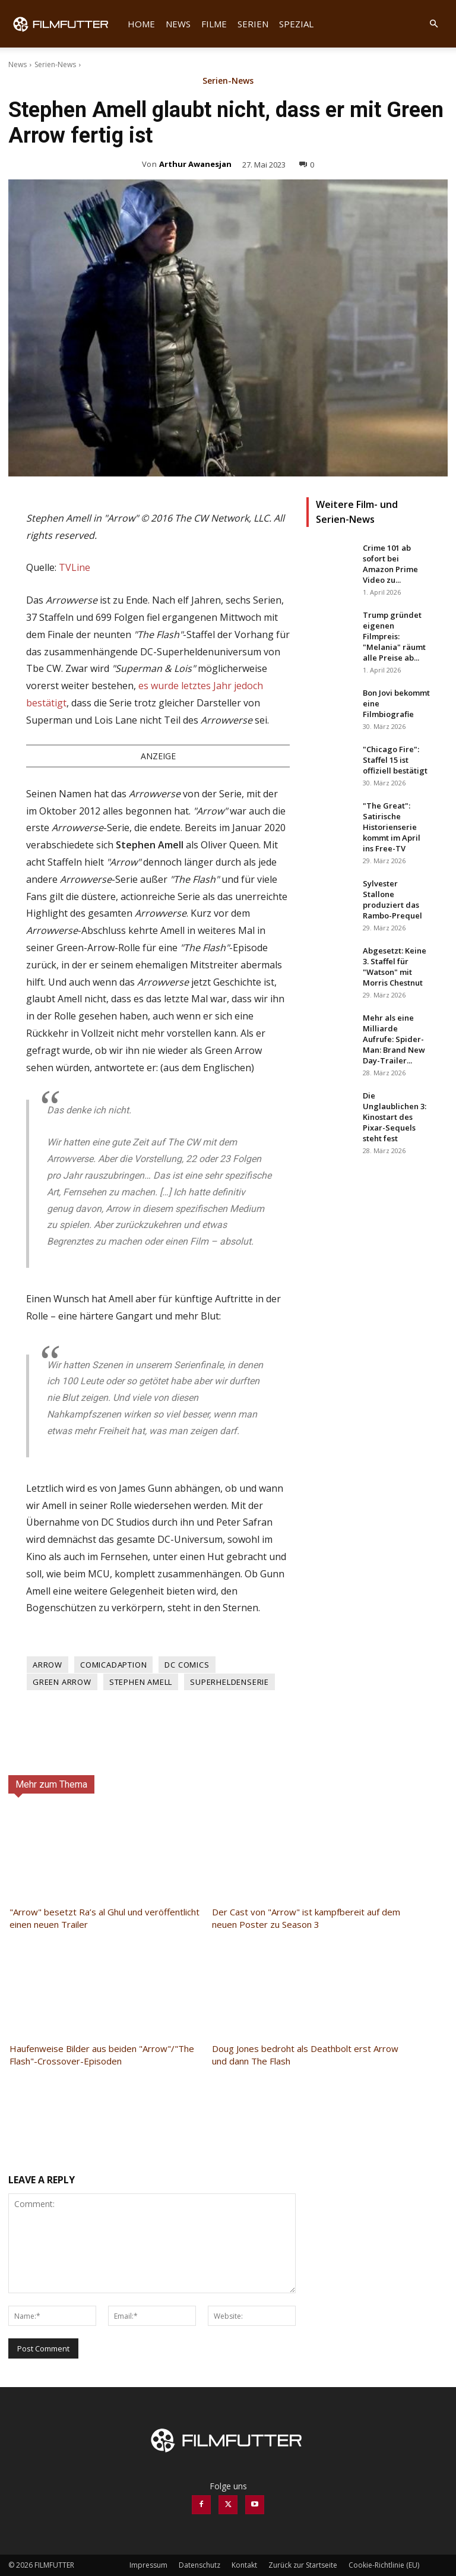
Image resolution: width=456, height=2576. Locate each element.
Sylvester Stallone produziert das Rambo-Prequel (392, 899)
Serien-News (55, 64)
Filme (214, 24)
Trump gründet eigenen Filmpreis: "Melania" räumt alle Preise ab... (394, 636)
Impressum (148, 2565)
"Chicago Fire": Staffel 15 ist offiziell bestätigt (395, 760)
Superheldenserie (229, 1682)
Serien (253, 24)
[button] (433, 24)
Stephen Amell (140, 1682)
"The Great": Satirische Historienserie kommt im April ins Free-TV (391, 827)
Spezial (296, 24)
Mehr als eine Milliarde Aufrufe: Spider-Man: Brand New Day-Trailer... (394, 1039)
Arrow (47, 1664)
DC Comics (186, 1664)
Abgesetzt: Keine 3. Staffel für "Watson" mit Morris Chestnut (394, 966)
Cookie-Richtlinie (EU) (384, 2565)
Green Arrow (62, 1682)
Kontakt (244, 2565)
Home (141, 24)
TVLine (74, 567)
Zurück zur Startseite (302, 2565)
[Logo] (65, 24)
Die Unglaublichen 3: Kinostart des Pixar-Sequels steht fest (394, 1117)
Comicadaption (113, 1664)
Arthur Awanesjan (195, 164)
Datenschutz (199, 2565)
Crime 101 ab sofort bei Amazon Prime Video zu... (390, 563)
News (178, 24)
